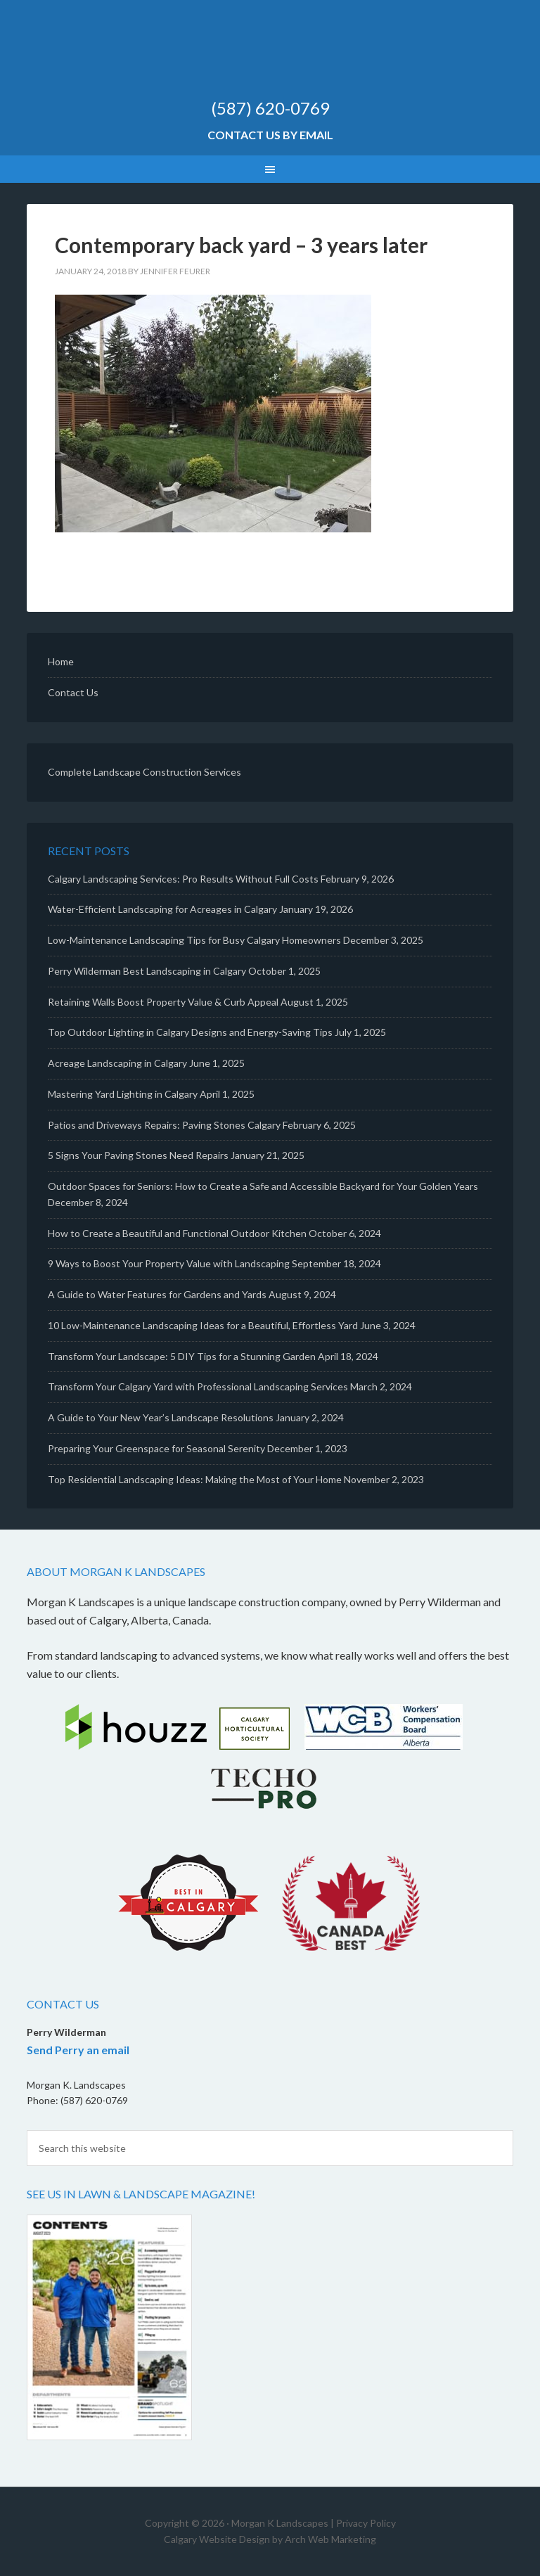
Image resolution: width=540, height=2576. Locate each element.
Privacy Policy (366, 2523)
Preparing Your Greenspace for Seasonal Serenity (156, 1448)
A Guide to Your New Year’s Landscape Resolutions (161, 1417)
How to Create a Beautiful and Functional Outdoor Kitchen (177, 1233)
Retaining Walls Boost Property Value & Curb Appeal (163, 1002)
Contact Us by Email (270, 134)
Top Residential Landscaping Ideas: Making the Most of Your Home (195, 1479)
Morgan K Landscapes (270, 56)
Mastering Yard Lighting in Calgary (123, 1094)
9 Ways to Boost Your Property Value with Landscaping (169, 1263)
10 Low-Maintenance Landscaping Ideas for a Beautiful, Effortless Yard (203, 1325)
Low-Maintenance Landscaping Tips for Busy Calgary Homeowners (194, 940)
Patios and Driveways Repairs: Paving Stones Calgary (164, 1125)
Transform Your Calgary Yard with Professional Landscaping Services (198, 1386)
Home (61, 661)
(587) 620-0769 (270, 108)
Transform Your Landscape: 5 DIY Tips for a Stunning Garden (182, 1356)
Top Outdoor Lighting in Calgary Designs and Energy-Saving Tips (190, 1032)
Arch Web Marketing (330, 2539)
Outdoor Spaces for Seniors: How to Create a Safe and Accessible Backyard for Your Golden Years (263, 1186)
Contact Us (73, 692)
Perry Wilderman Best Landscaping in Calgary (147, 971)
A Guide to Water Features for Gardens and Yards (157, 1294)
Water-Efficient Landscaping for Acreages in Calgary (162, 909)
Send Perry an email (78, 2049)
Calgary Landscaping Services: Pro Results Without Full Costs (183, 879)
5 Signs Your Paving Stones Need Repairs (138, 1155)
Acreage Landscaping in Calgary (117, 1063)
